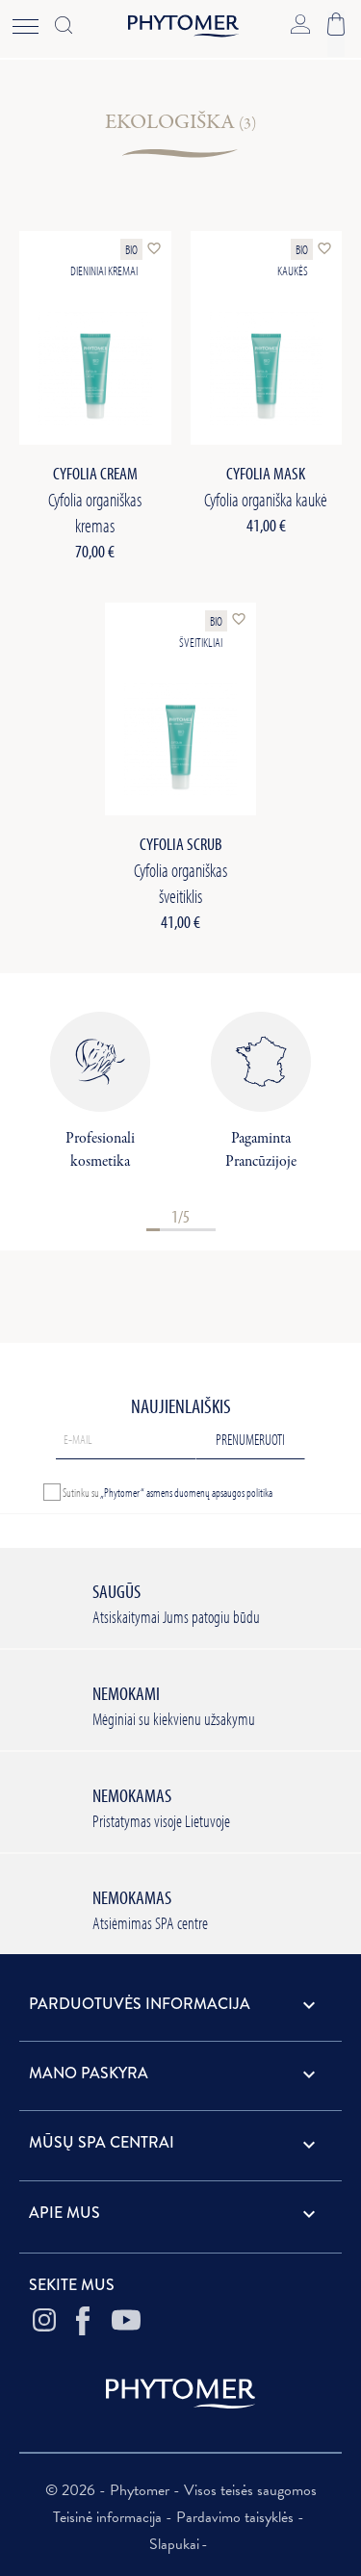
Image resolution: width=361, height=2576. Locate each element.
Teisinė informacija (109, 2517)
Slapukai (174, 2544)
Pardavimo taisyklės (236, 2517)
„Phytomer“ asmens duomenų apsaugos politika (186, 1492)
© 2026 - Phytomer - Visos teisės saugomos (181, 2490)
